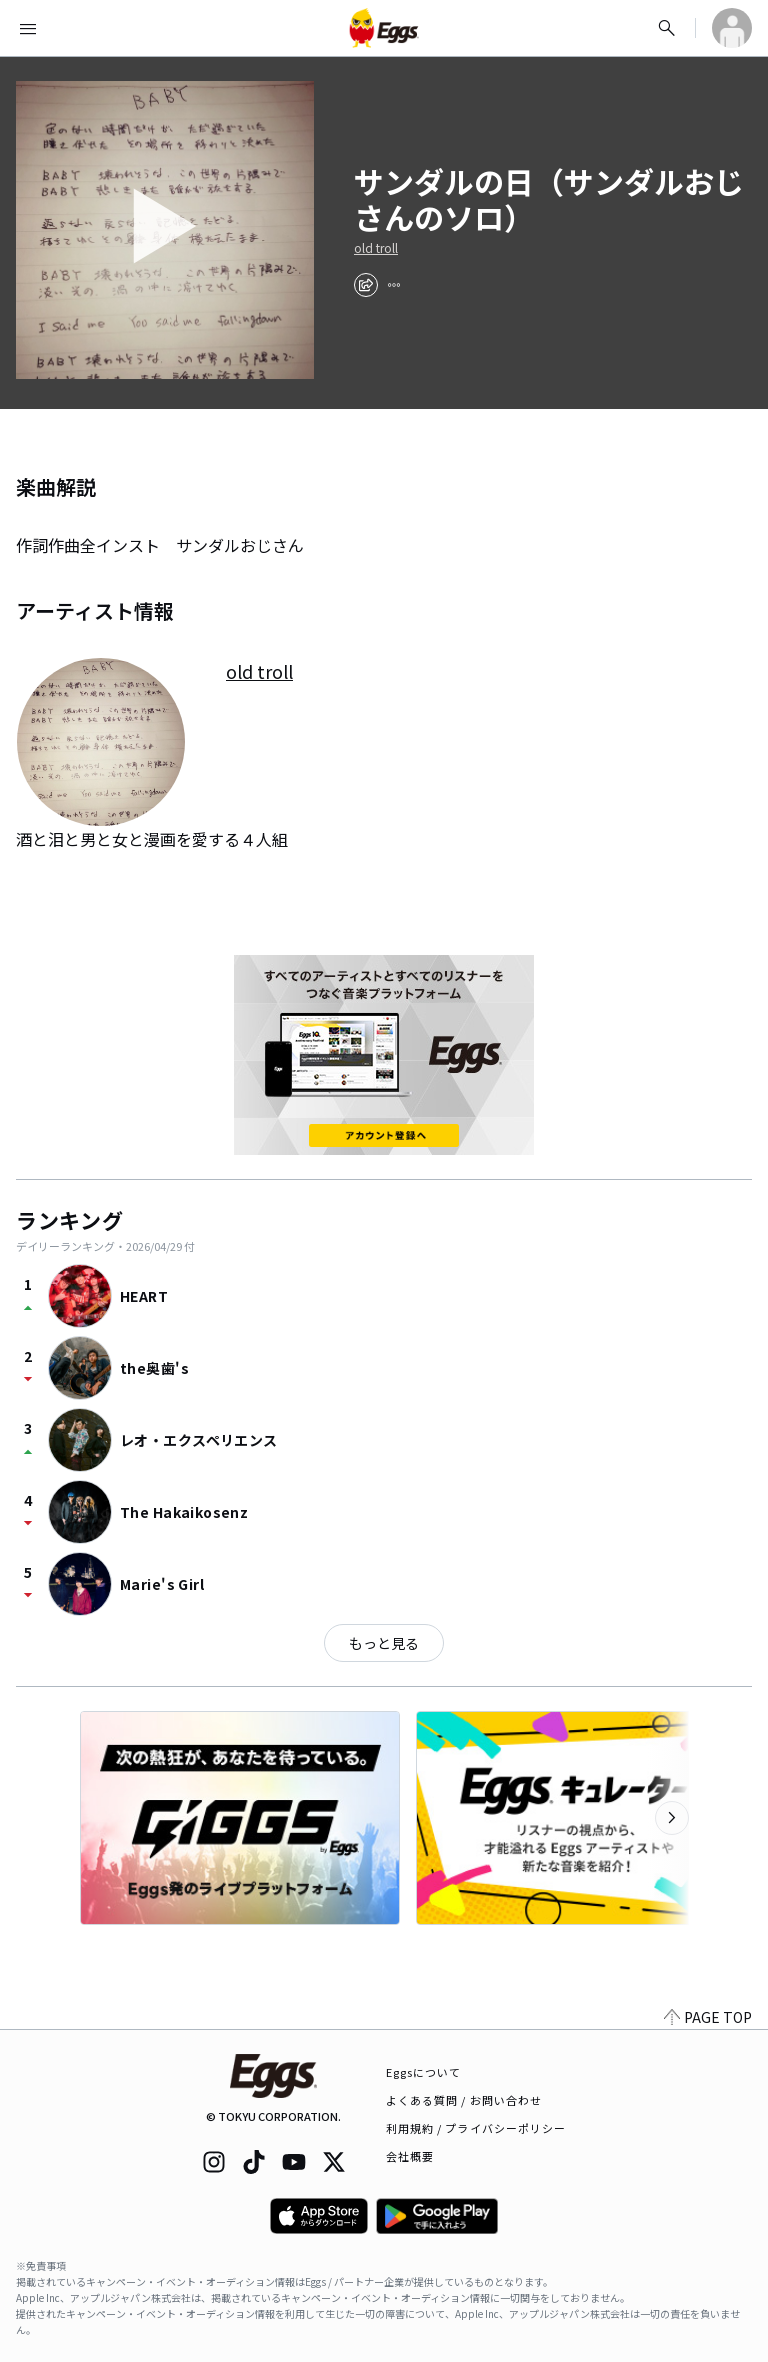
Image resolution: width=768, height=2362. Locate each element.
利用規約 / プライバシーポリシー (476, 2128)
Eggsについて (424, 2072)
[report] (394, 285)
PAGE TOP (708, 2017)
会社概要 (410, 2156)
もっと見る (384, 1643)
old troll (376, 248)
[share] (366, 285)
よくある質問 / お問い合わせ (464, 2100)
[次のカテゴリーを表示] (672, 1818)
